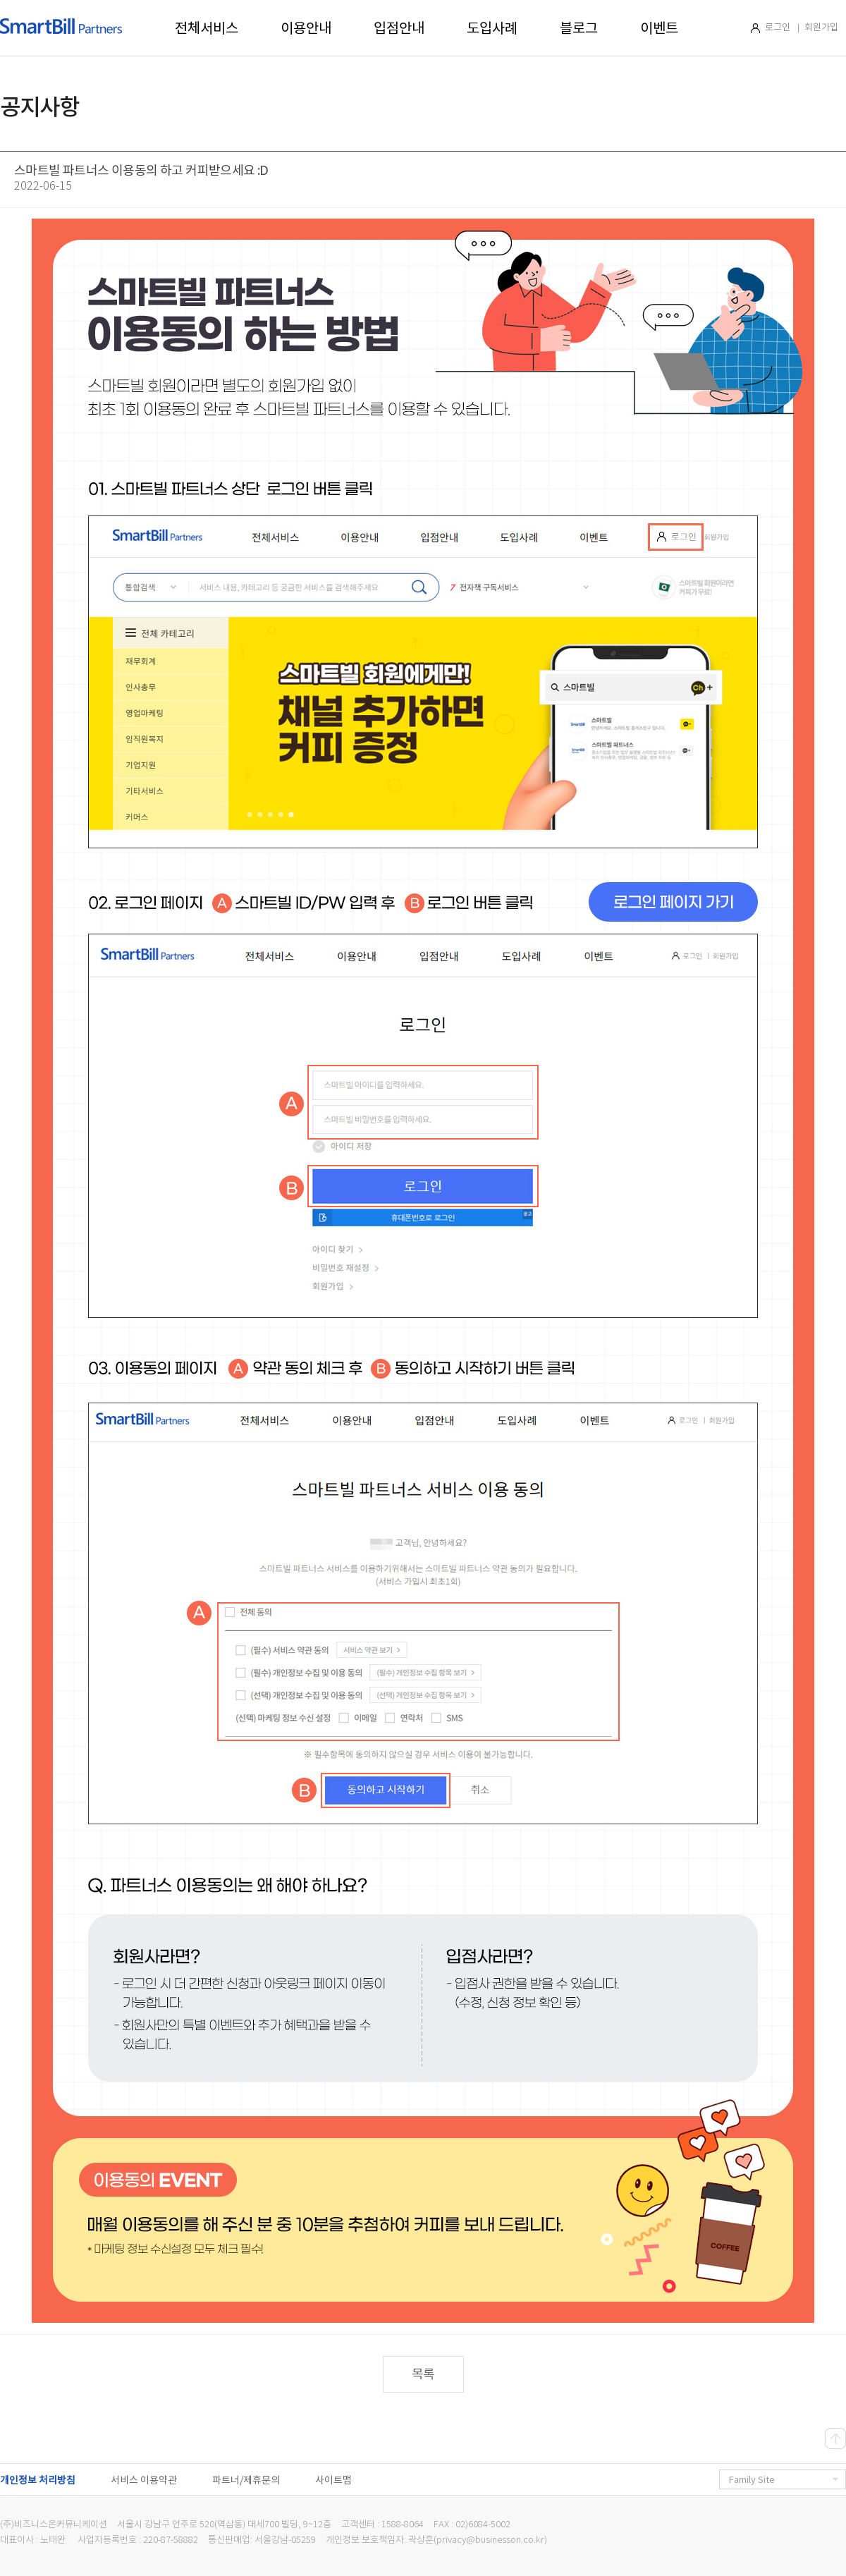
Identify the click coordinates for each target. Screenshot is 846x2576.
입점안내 (399, 28)
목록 (423, 2374)
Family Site (783, 2480)
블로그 (579, 28)
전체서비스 (206, 28)
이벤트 (659, 28)
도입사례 (492, 28)
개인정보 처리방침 (37, 2480)
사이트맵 (333, 2480)
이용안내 (306, 28)
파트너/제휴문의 (246, 2480)
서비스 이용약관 (144, 2480)
